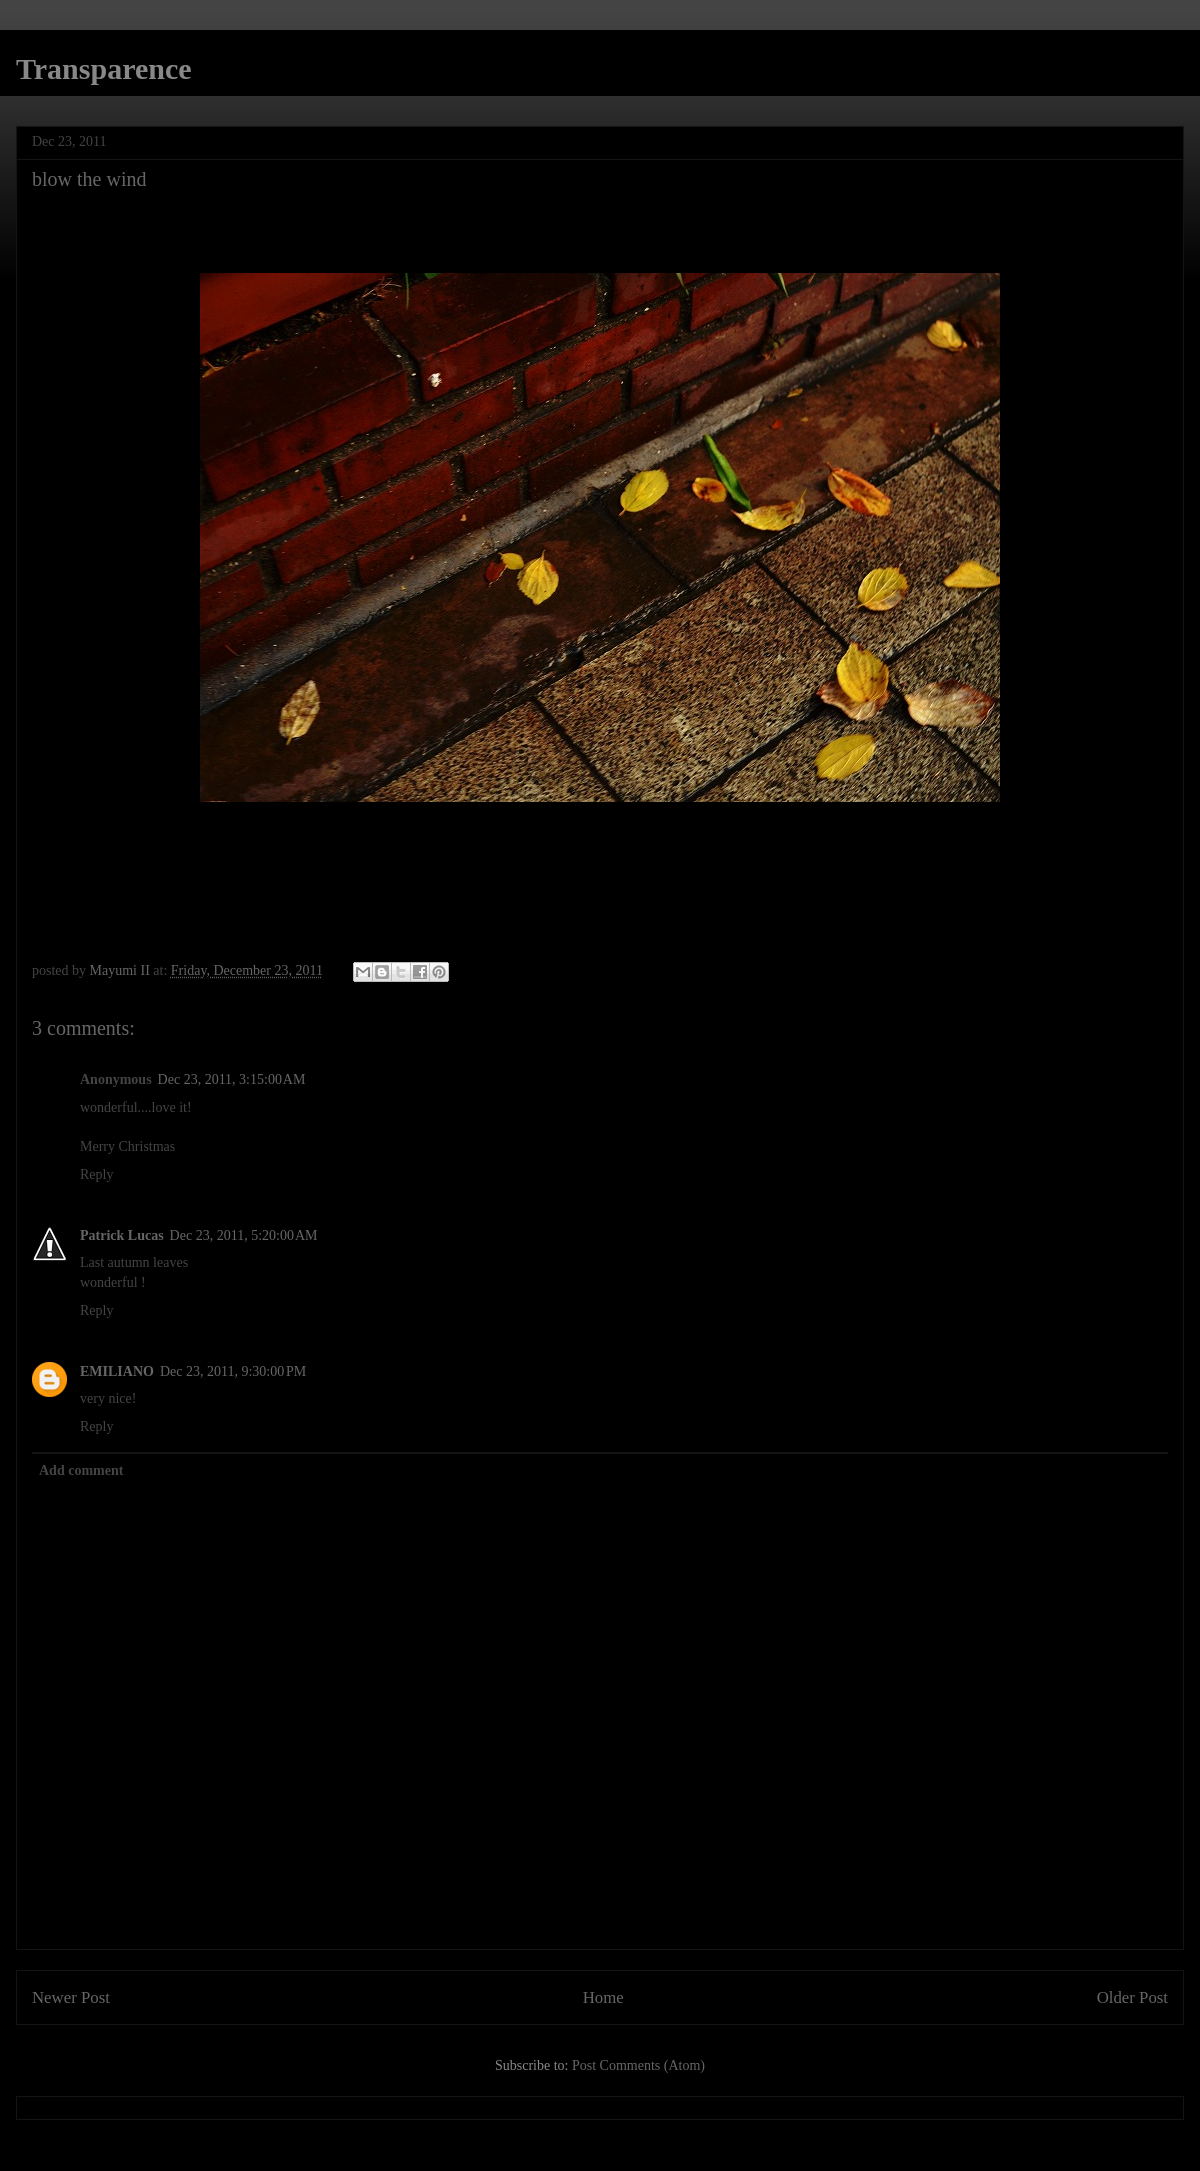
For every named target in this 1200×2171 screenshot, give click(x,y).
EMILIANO (117, 1371)
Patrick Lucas (122, 1235)
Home (603, 1997)
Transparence (104, 68)
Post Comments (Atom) (638, 2065)
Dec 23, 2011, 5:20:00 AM (244, 1235)
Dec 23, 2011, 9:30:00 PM (233, 1371)
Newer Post (71, 1997)
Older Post (1132, 1997)
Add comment (81, 1470)
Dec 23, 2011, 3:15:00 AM (232, 1079)
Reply (96, 1174)
